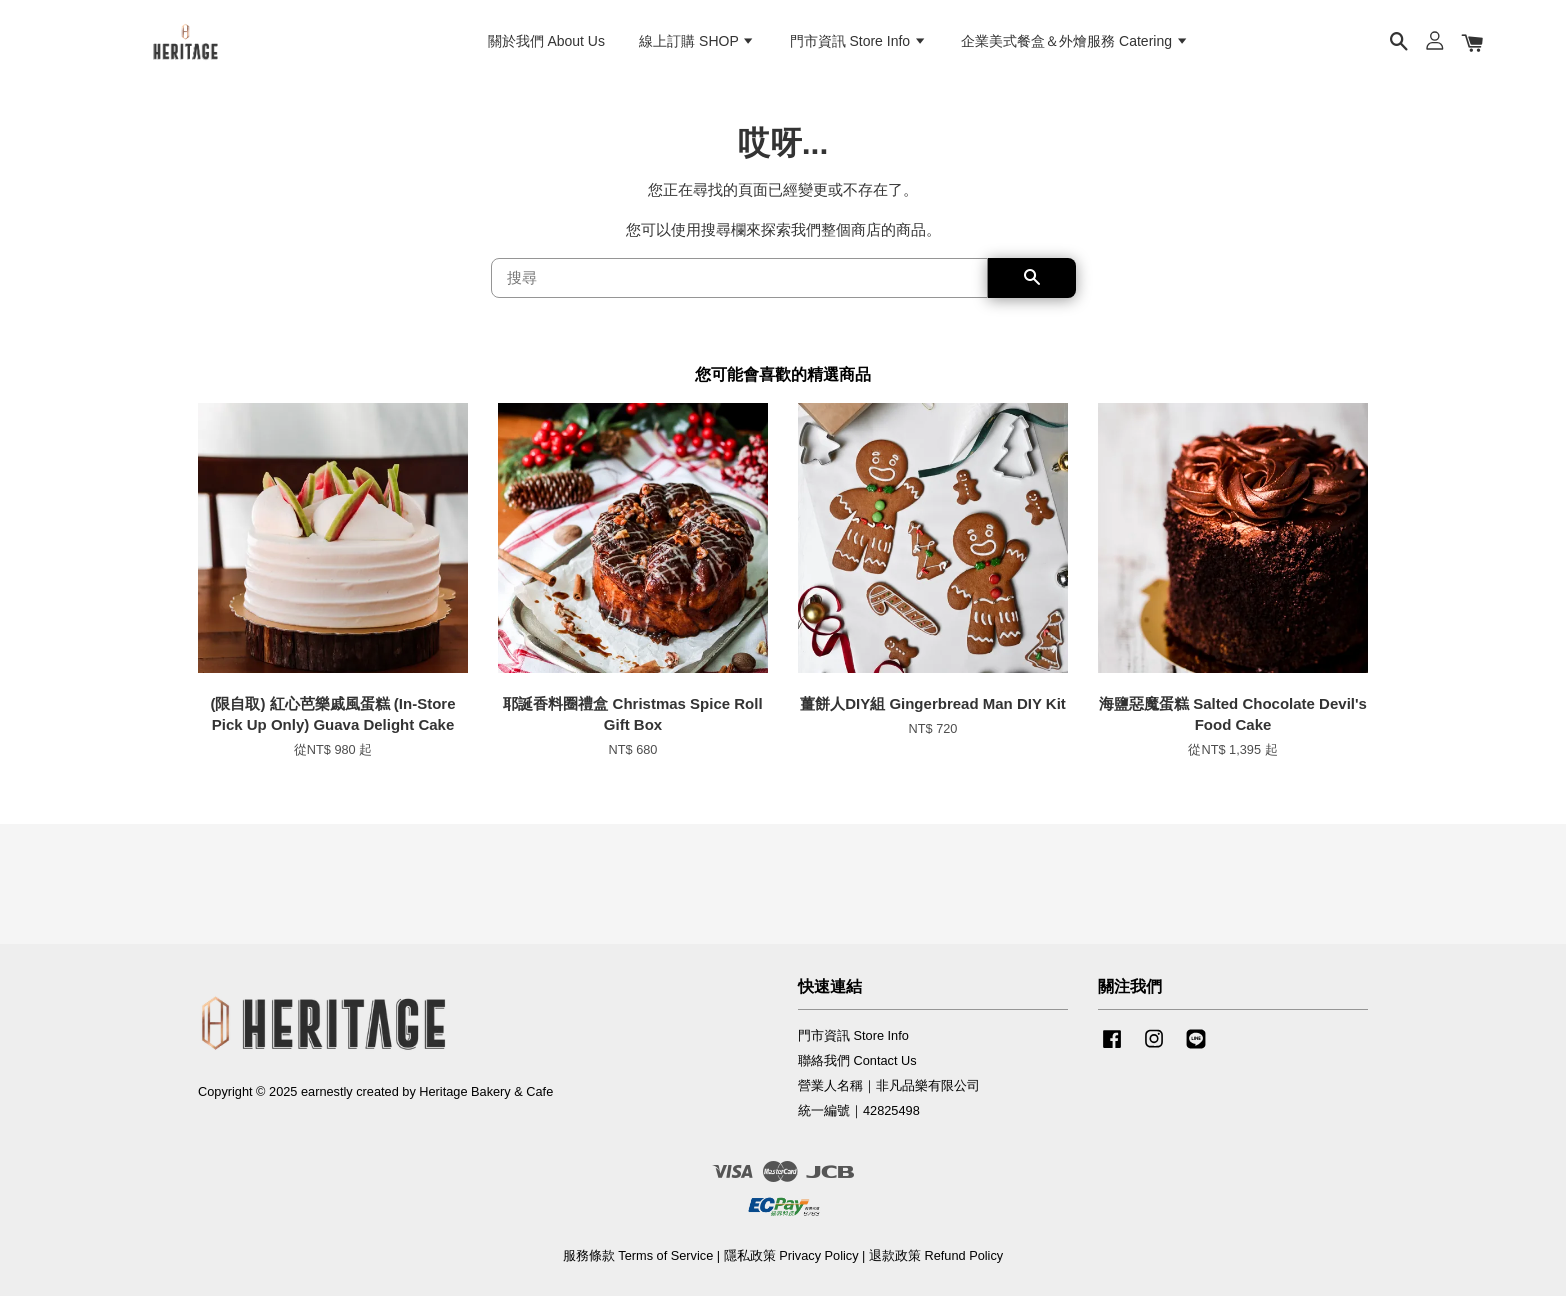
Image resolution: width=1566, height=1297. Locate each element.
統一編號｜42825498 (859, 1110)
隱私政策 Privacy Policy (791, 1255)
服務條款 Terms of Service (638, 1255)
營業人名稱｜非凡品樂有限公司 (889, 1085)
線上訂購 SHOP (697, 41)
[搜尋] (739, 278)
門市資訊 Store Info (858, 41)
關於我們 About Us (546, 41)
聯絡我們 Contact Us (857, 1060)
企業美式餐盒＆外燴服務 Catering (1075, 41)
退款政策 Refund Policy (936, 1255)
